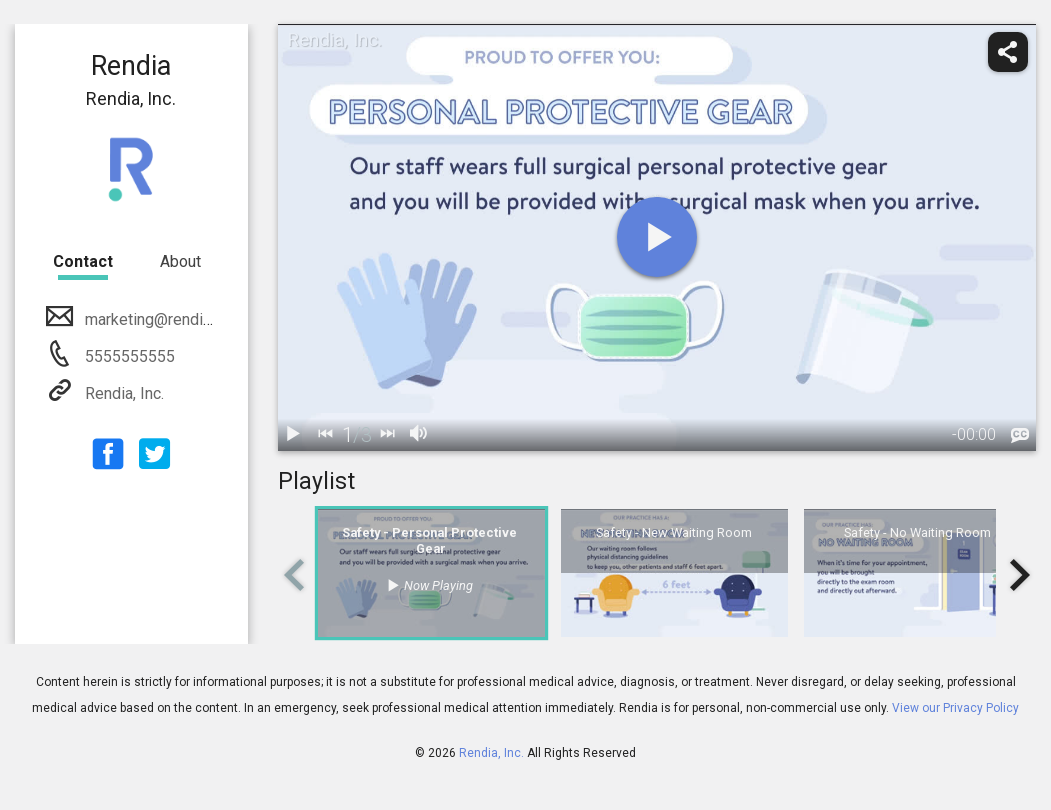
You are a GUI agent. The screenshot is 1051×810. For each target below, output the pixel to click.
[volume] (420, 435)
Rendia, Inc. (122, 393)
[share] (1008, 52)
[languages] (1020, 436)
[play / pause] (294, 435)
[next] (388, 435)
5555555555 (128, 356)
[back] (326, 435)
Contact (83, 261)
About (180, 261)
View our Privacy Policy (955, 708)
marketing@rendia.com (162, 319)
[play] (657, 237)
